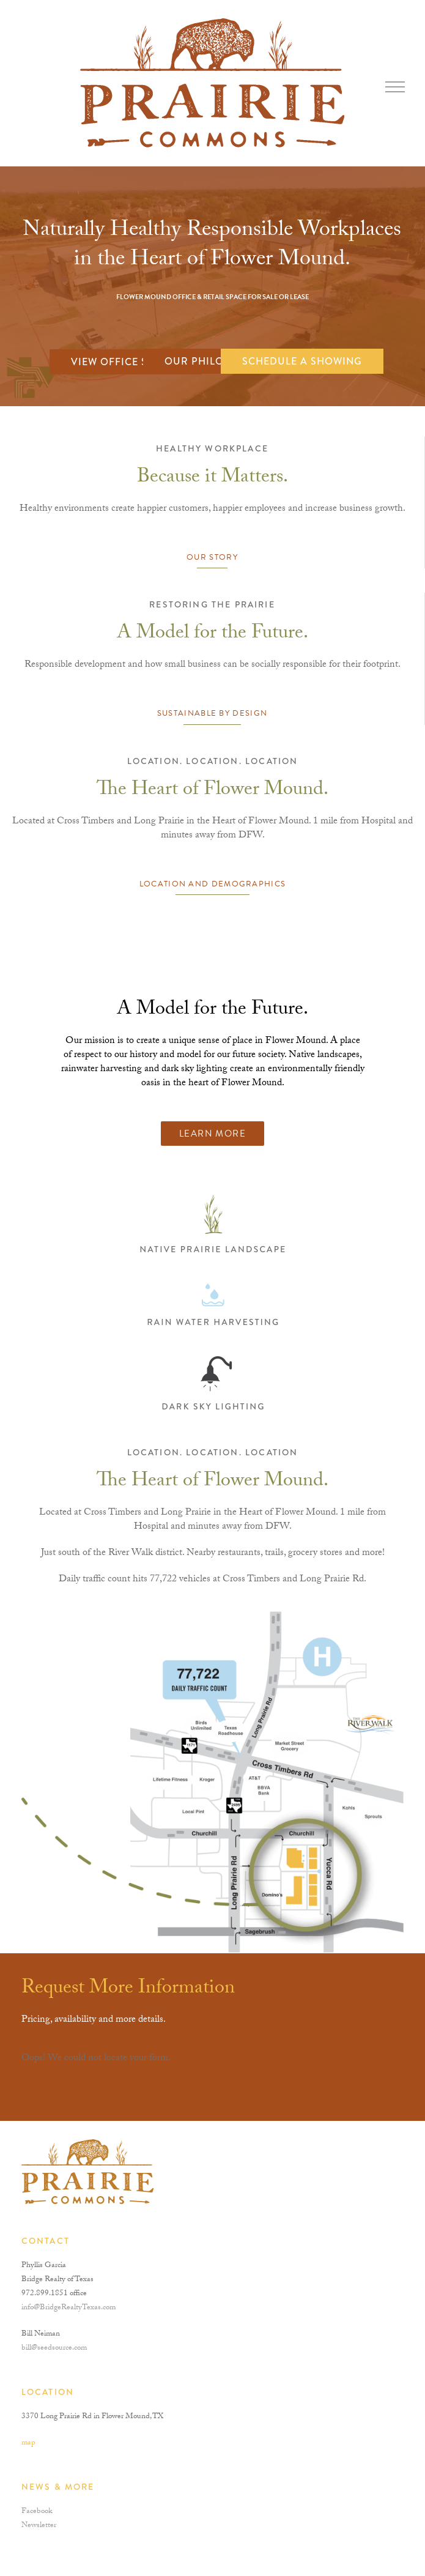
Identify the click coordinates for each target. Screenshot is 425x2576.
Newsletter (38, 2526)
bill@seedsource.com (54, 2348)
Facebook (36, 2511)
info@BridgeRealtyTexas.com (68, 2308)
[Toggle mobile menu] (395, 87)
